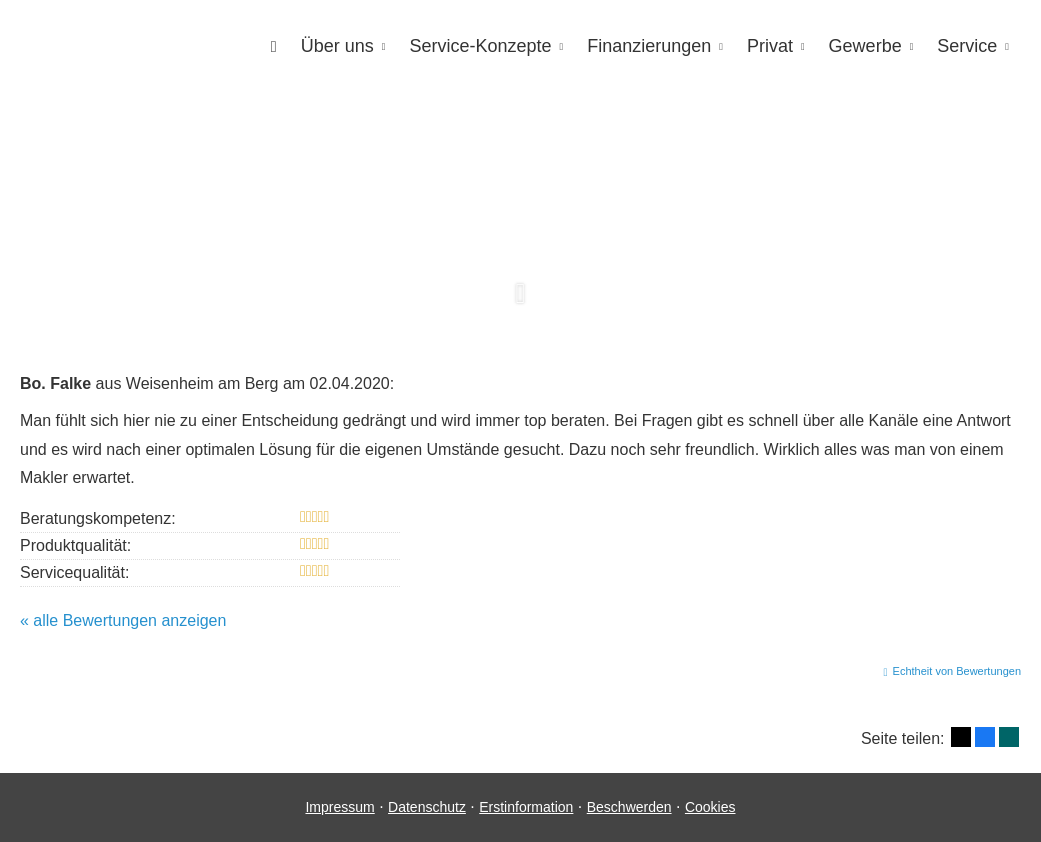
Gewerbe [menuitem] (865, 46)
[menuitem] (274, 46)
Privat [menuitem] (770, 46)
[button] (520, 305)
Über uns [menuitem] (337, 46)
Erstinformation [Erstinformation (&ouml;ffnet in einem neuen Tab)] (526, 807)
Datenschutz (427, 807)
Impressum (339, 807)
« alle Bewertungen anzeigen (123, 620)
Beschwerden (629, 807)
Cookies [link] (710, 807)
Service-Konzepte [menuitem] (480, 46)
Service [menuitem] (967, 46)
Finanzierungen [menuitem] (649, 46)
